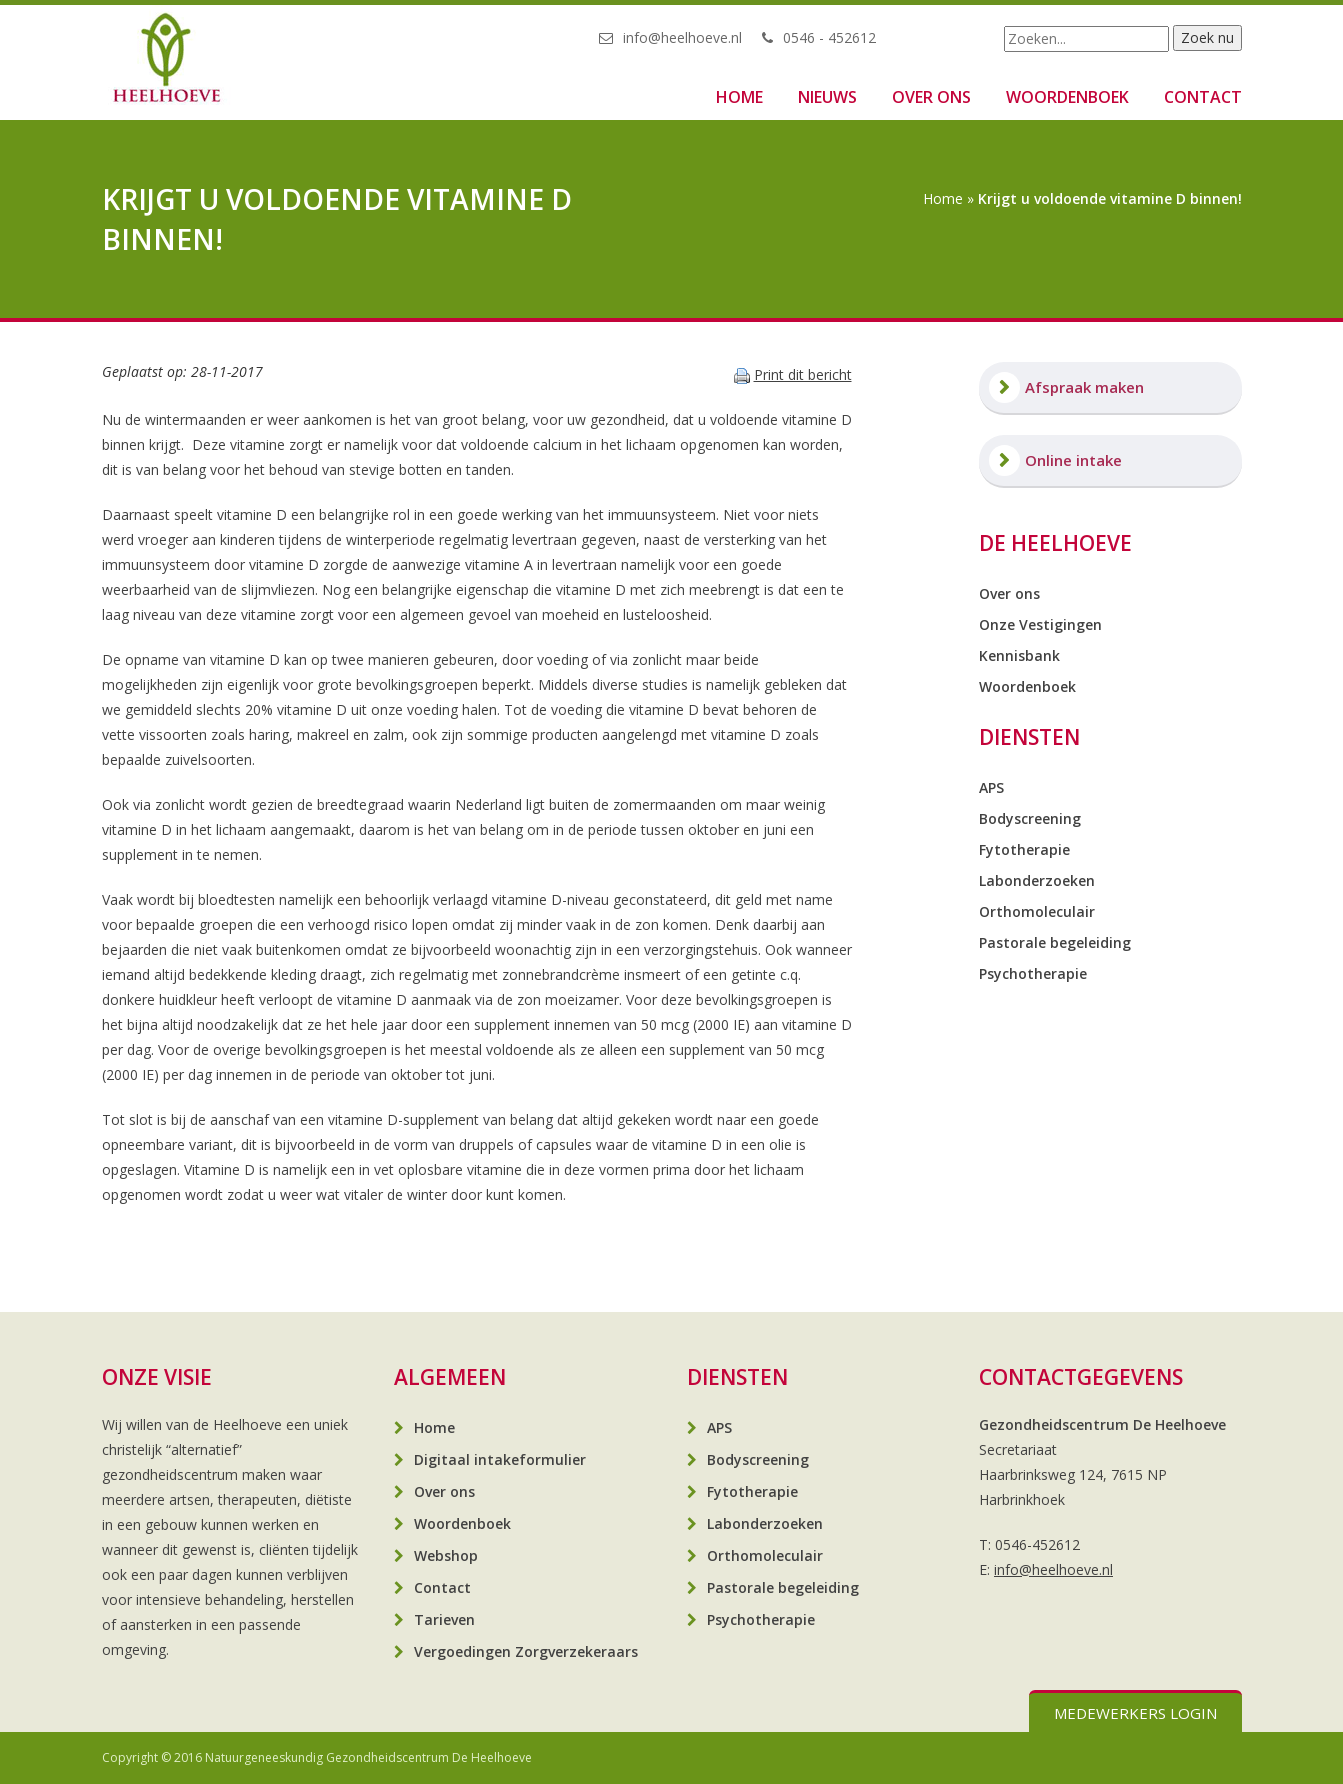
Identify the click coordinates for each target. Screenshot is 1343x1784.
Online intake (1073, 460)
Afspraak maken (1084, 387)
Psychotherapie (1033, 973)
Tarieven (444, 1619)
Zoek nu (1207, 37)
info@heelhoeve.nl (682, 37)
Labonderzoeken (1037, 880)
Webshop (446, 1555)
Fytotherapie (1024, 849)
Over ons (931, 97)
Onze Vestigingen (1040, 624)
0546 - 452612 (829, 37)
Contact (1203, 97)
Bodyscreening (1030, 818)
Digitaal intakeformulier (500, 1459)
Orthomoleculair (1037, 911)
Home (739, 97)
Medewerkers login (1135, 1713)
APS (991, 787)
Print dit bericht (803, 374)
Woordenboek (1067, 97)
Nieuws (827, 97)
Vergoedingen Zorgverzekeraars (526, 1651)
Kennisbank (1019, 655)
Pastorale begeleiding (1055, 942)
